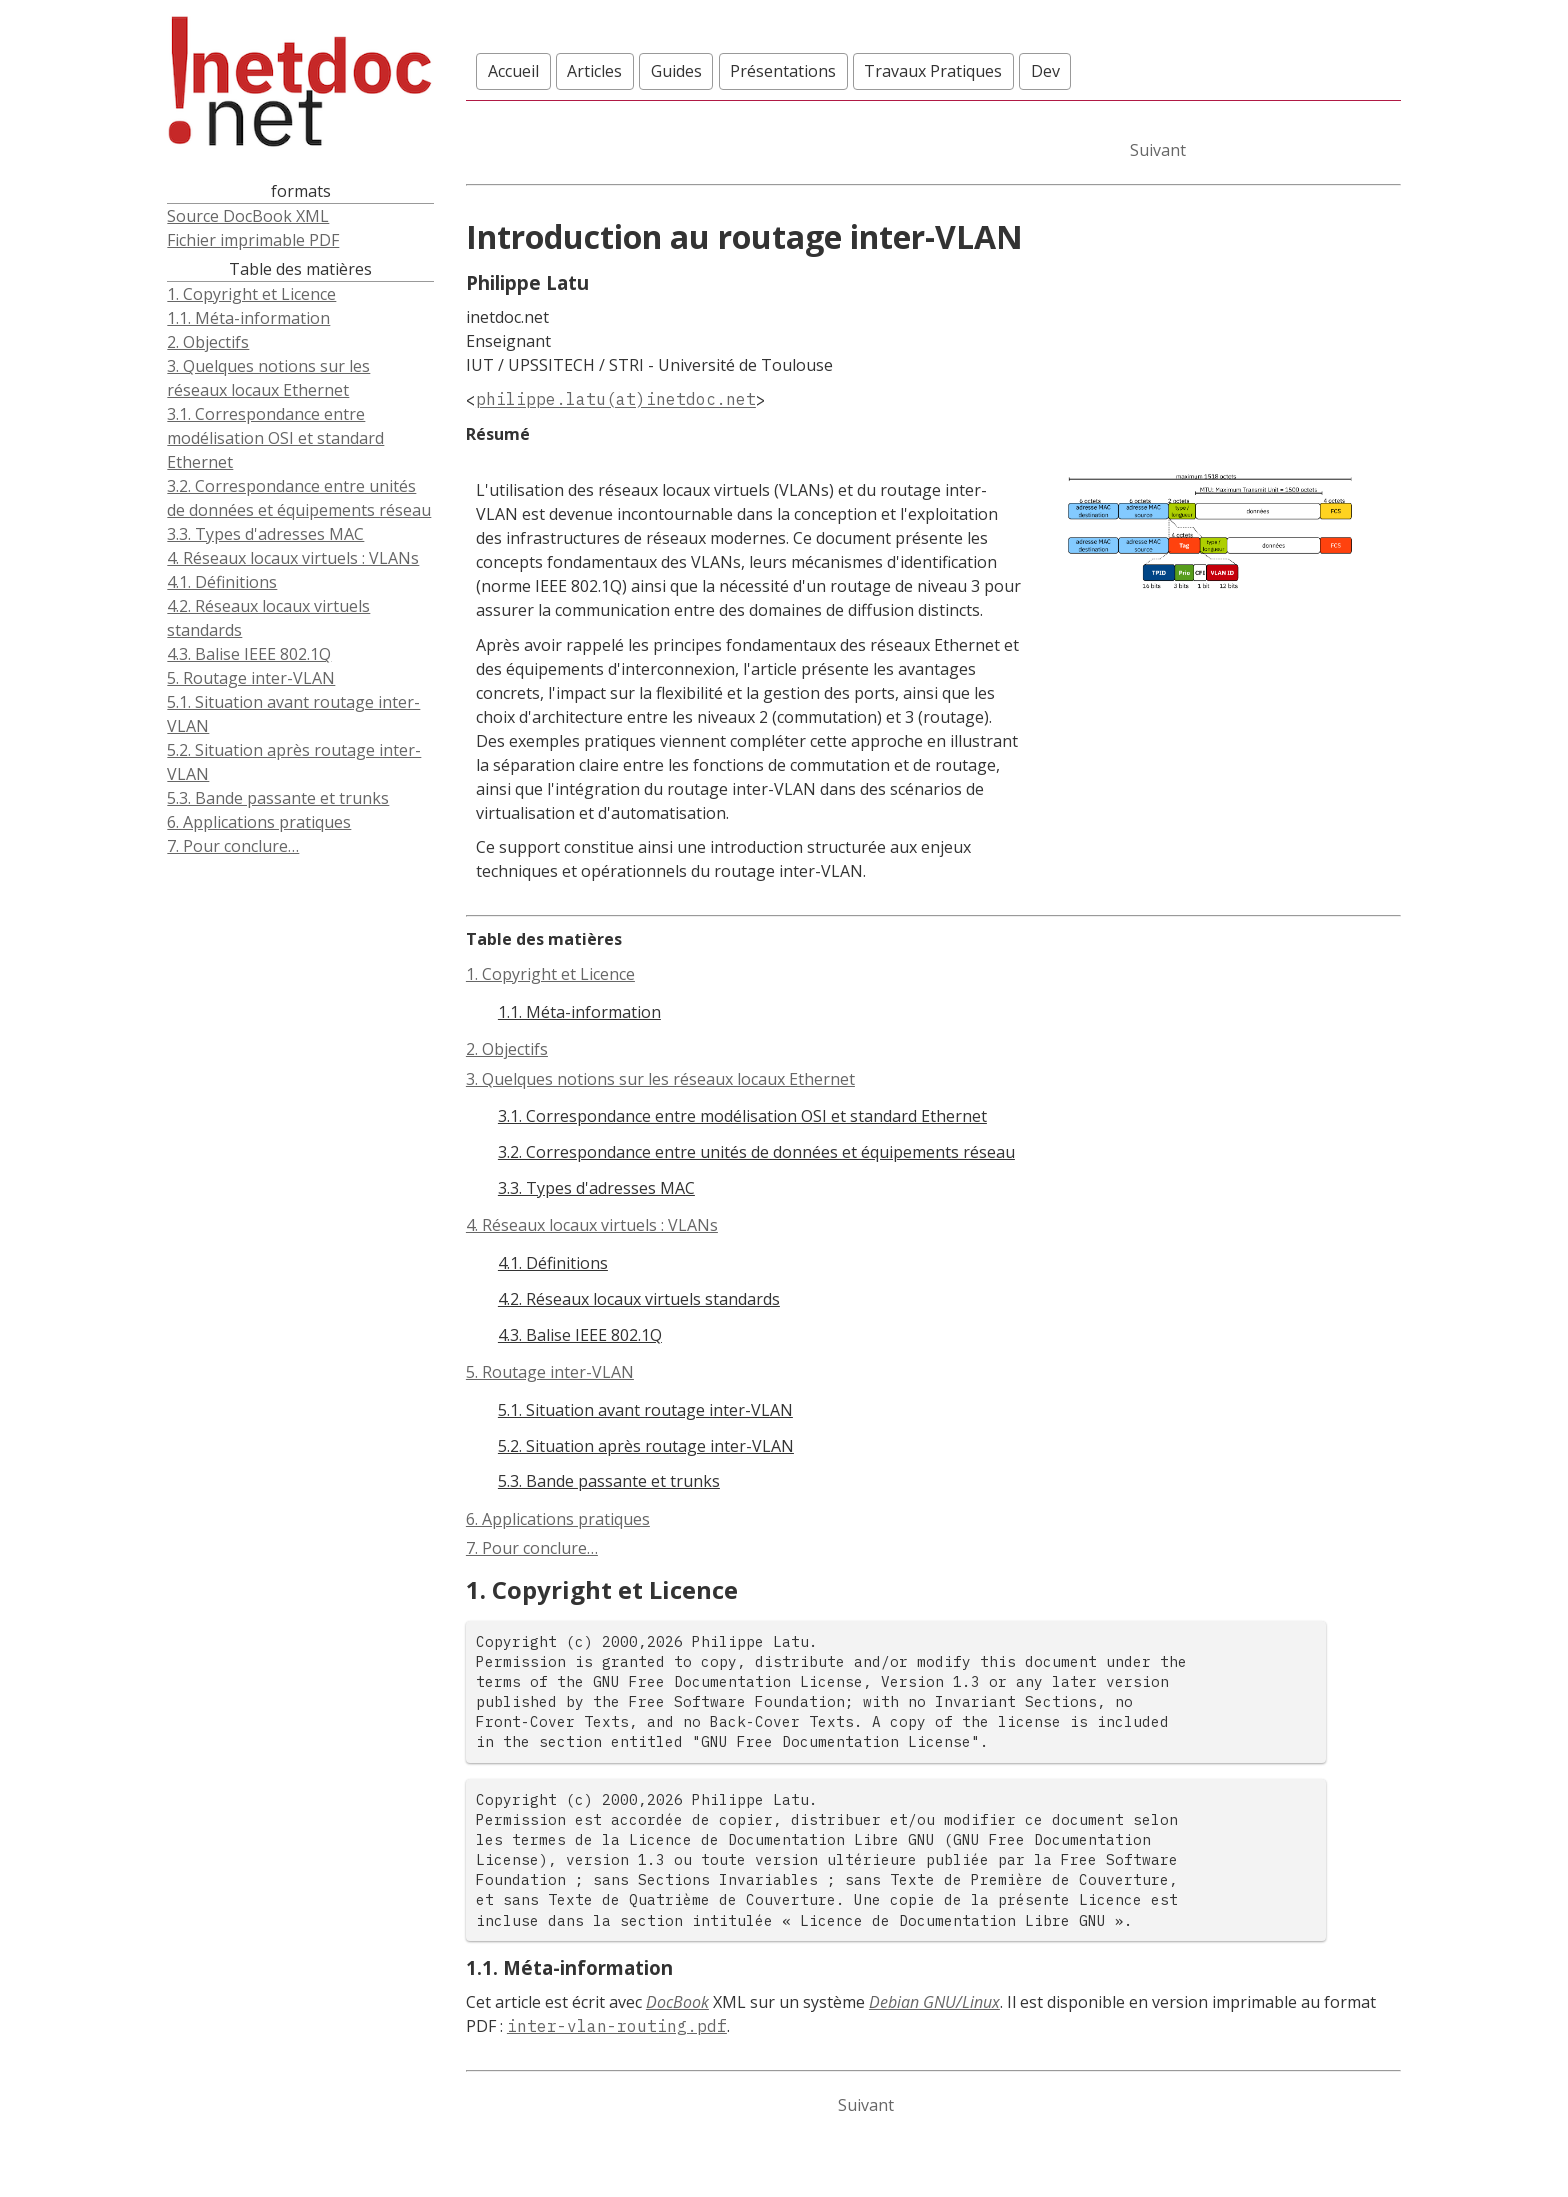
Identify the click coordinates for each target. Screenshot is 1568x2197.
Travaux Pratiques (933, 71)
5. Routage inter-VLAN (251, 678)
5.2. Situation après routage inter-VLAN (294, 762)
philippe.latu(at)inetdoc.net (616, 400)
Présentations (783, 71)
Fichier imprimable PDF (253, 240)
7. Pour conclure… (233, 846)
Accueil (513, 71)
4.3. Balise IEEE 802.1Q (249, 654)
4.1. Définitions (222, 582)
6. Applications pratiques (259, 822)
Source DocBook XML (248, 216)
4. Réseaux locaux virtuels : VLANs (293, 558)
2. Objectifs (208, 342)
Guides (676, 71)
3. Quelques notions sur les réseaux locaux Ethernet (268, 378)
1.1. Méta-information (248, 318)
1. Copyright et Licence (251, 294)
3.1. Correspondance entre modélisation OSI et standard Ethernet (275, 438)
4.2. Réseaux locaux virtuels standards (268, 618)
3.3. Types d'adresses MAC (265, 534)
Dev (1045, 71)
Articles (594, 71)
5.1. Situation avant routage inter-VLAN (293, 714)
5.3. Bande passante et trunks (278, 798)
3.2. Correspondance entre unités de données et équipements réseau (299, 498)
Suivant (1158, 150)
